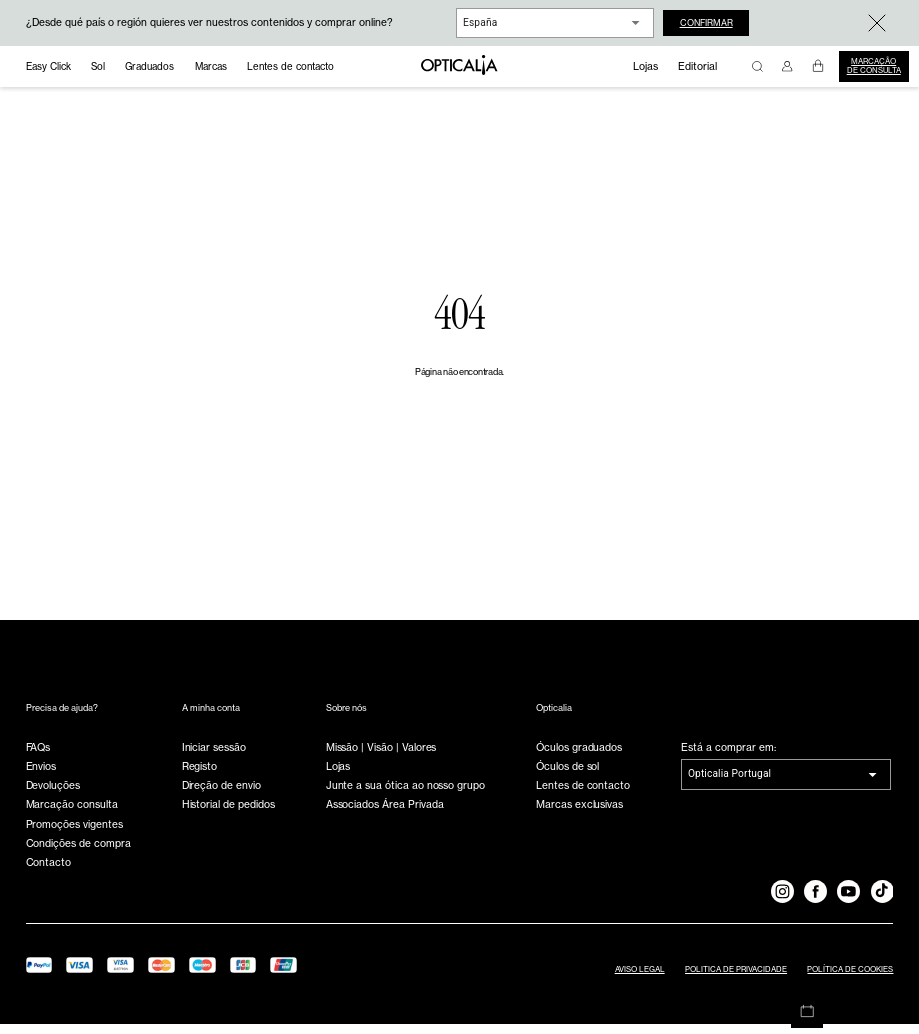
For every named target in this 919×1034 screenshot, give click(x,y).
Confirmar (713, 22)
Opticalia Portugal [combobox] (729, 783)
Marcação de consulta (874, 66)
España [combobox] (480, 22)
